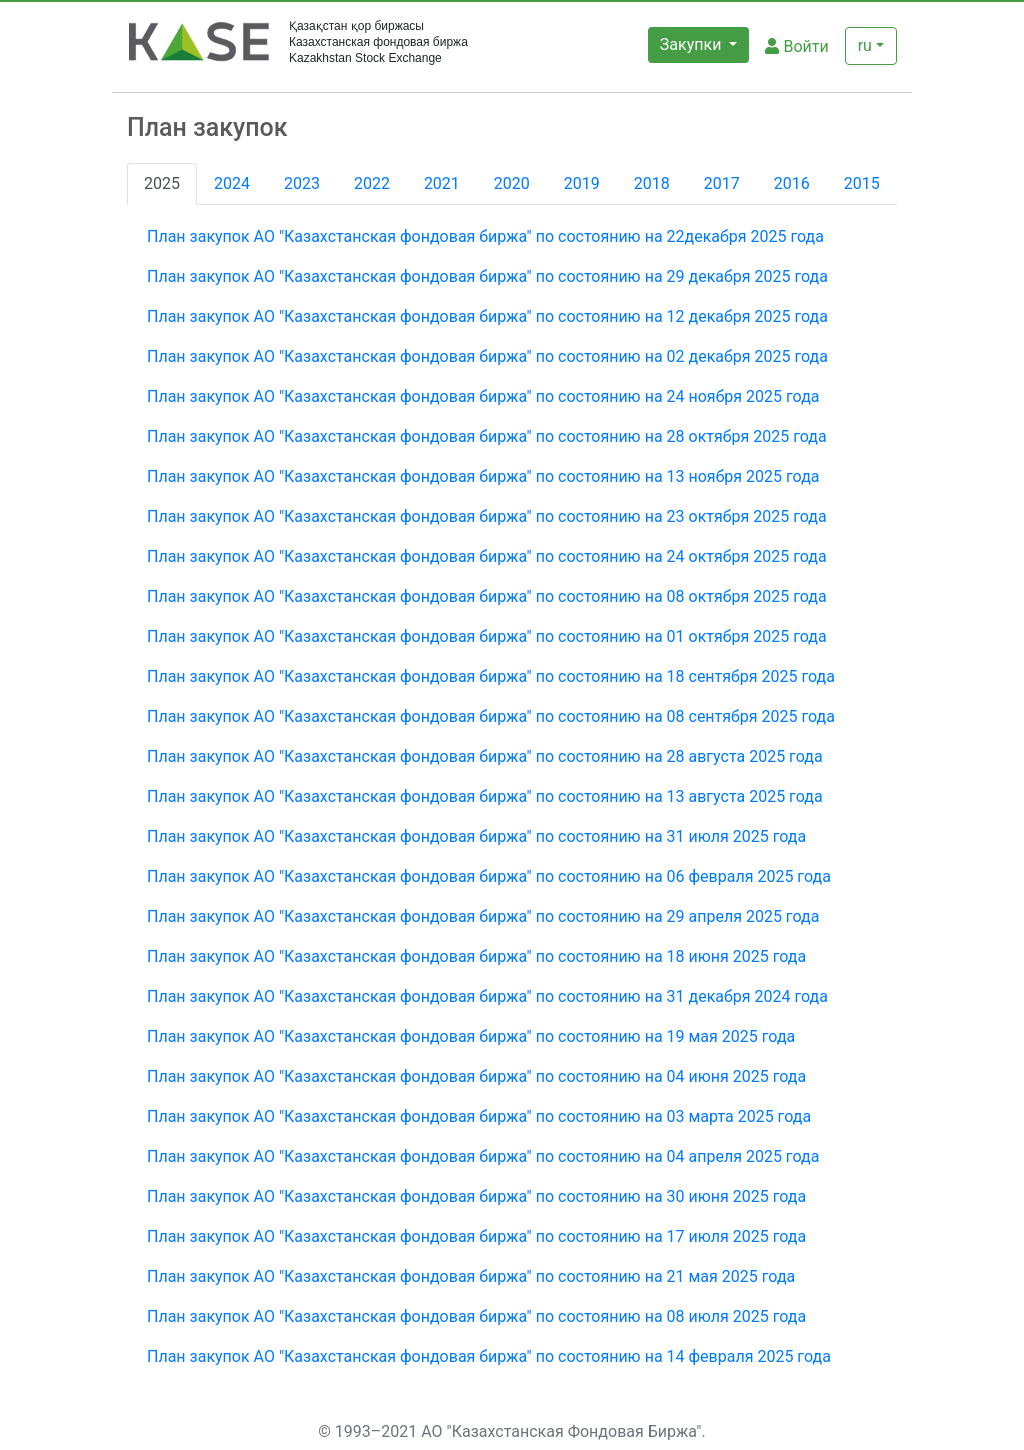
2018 (652, 183)
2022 (372, 183)
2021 (442, 183)
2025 (162, 183)
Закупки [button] (693, 44)
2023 (302, 183)
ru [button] (865, 45)
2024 (232, 183)
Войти (796, 46)
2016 (792, 183)
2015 (862, 183)
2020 (512, 183)
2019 (582, 183)
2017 (722, 183)
